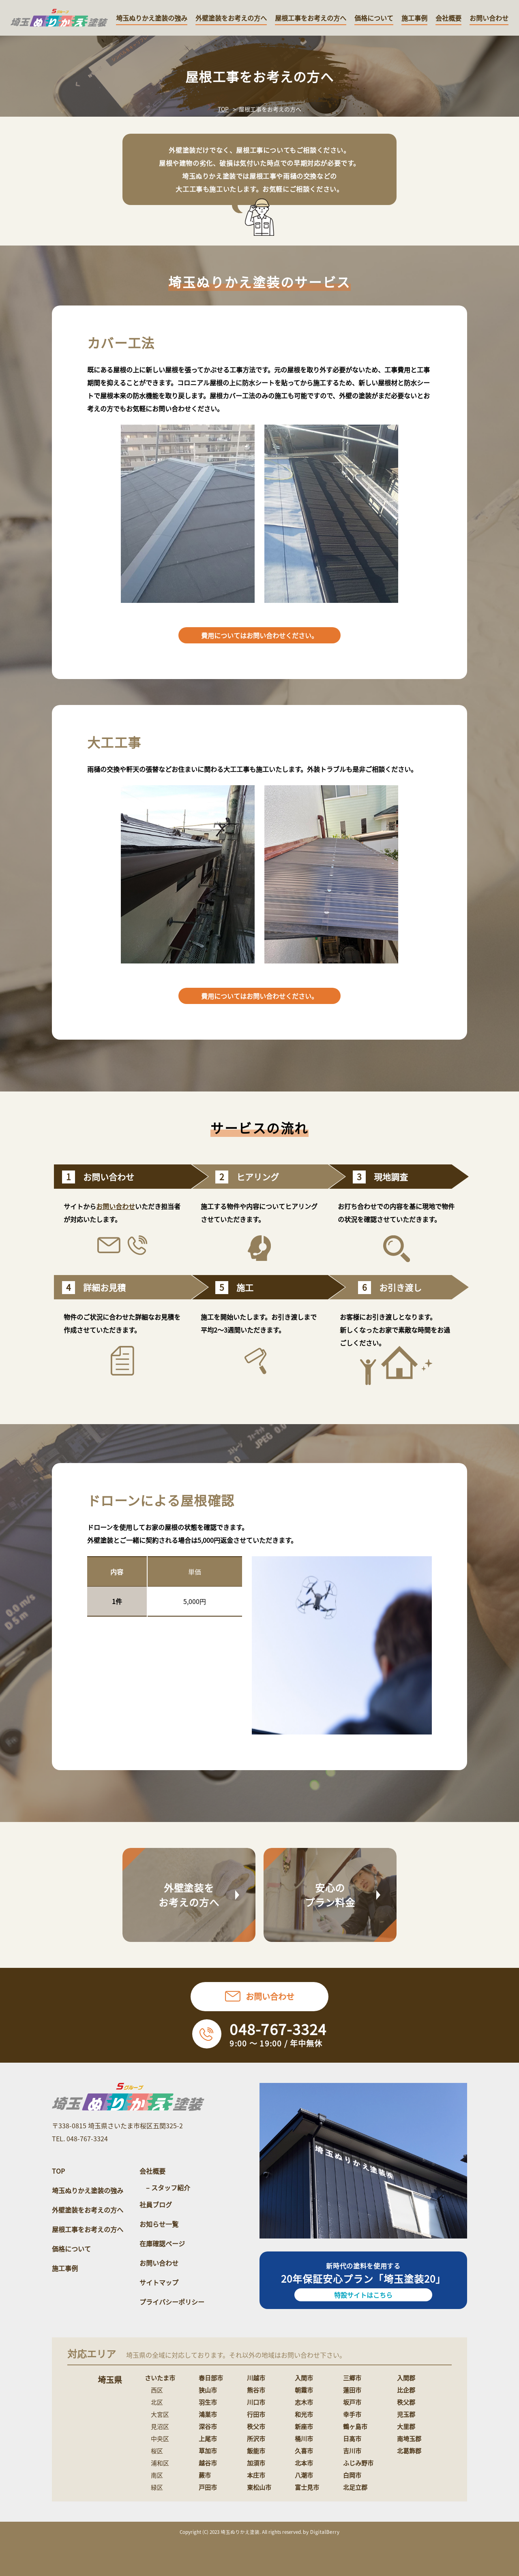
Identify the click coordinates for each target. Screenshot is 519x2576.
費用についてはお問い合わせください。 (259, 635)
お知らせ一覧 (158, 2224)
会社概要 (448, 18)
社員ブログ (155, 2204)
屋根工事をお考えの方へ (310, 18)
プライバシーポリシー (171, 2302)
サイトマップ (158, 2282)
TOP (223, 109)
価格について (373, 18)
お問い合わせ (489, 18)
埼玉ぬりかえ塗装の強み (151, 18)
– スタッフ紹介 (168, 2187)
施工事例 (414, 18)
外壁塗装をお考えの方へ (231, 18)
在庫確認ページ (162, 2243)
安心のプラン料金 (330, 1894)
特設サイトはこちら (363, 2295)
